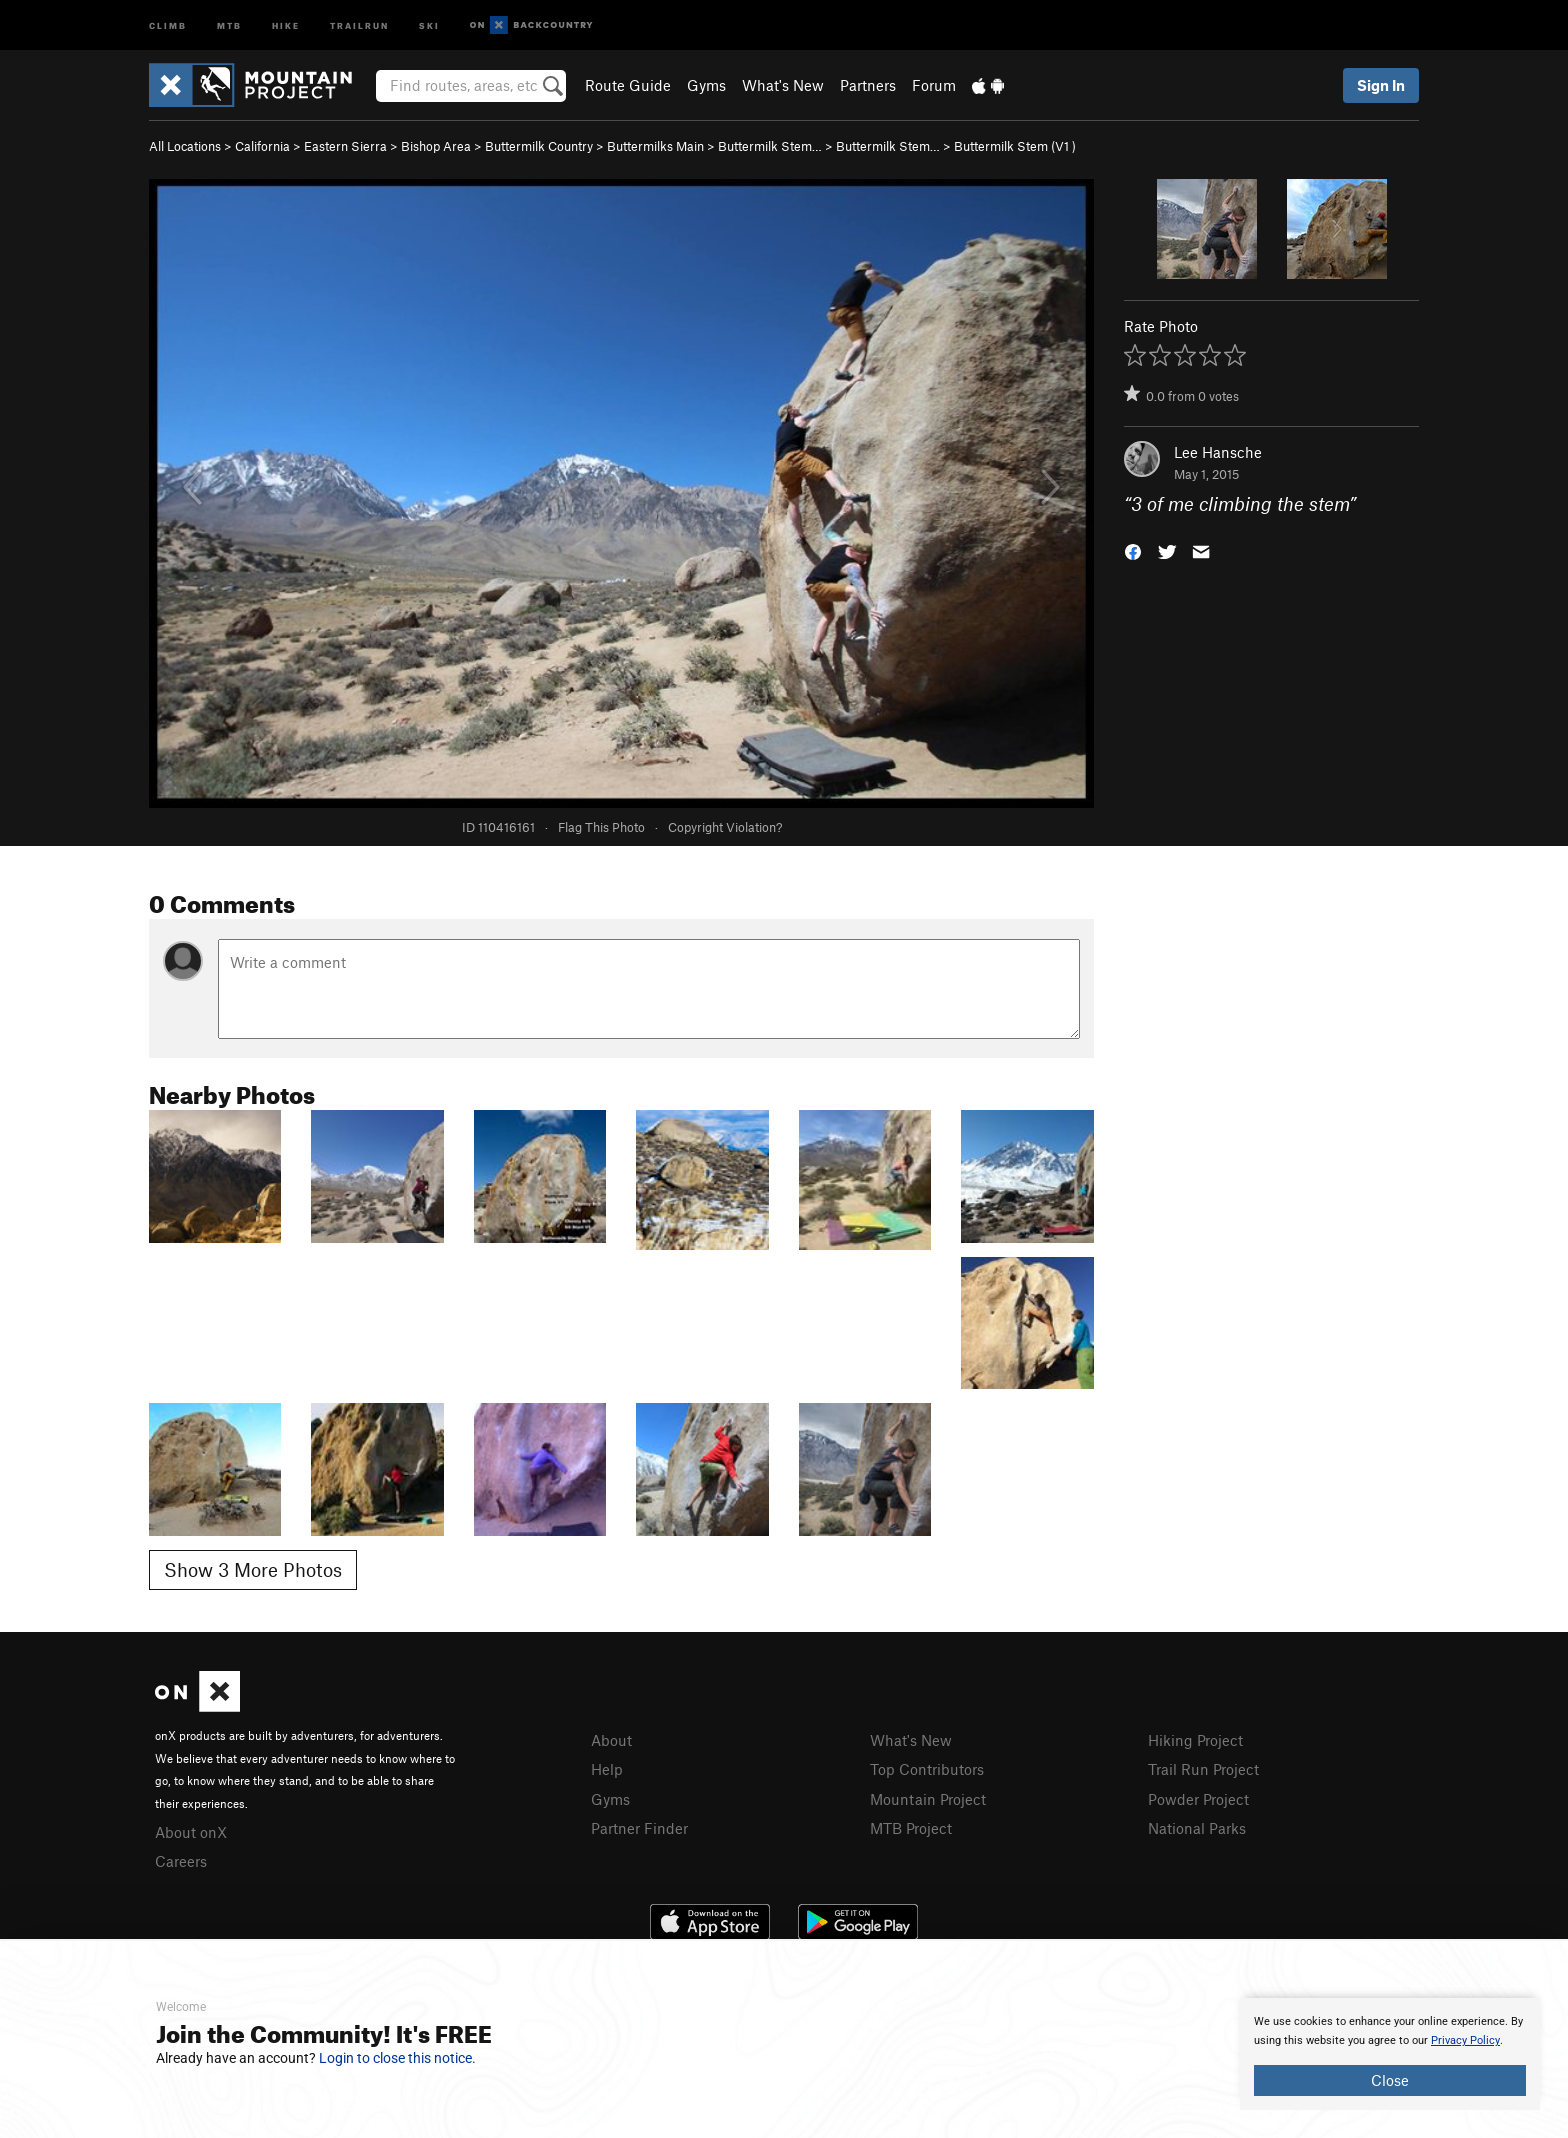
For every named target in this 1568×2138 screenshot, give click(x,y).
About (611, 1740)
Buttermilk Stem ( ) (1015, 146)
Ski (429, 24)
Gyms (706, 85)
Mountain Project (928, 1799)
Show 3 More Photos (253, 1569)
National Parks (1197, 1828)
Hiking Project (1195, 1740)
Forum (934, 85)
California (262, 146)
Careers (181, 1861)
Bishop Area (436, 146)
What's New (783, 85)
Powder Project (1198, 1799)
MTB (229, 24)
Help (607, 1769)
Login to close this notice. (397, 2058)
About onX (191, 1832)
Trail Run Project (1203, 1769)
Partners (868, 85)
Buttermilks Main (655, 146)
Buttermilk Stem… (770, 146)
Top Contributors (927, 1769)
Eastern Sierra (345, 146)
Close (1390, 2080)
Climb (168, 24)
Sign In (1381, 85)
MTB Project (911, 1828)
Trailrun (359, 24)
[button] (1133, 550)
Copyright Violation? (725, 827)
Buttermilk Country (539, 146)
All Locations (185, 146)
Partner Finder (639, 1828)
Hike (286, 24)
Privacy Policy (1465, 2040)
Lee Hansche (1218, 452)
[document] (1390, 2054)
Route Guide (628, 85)
